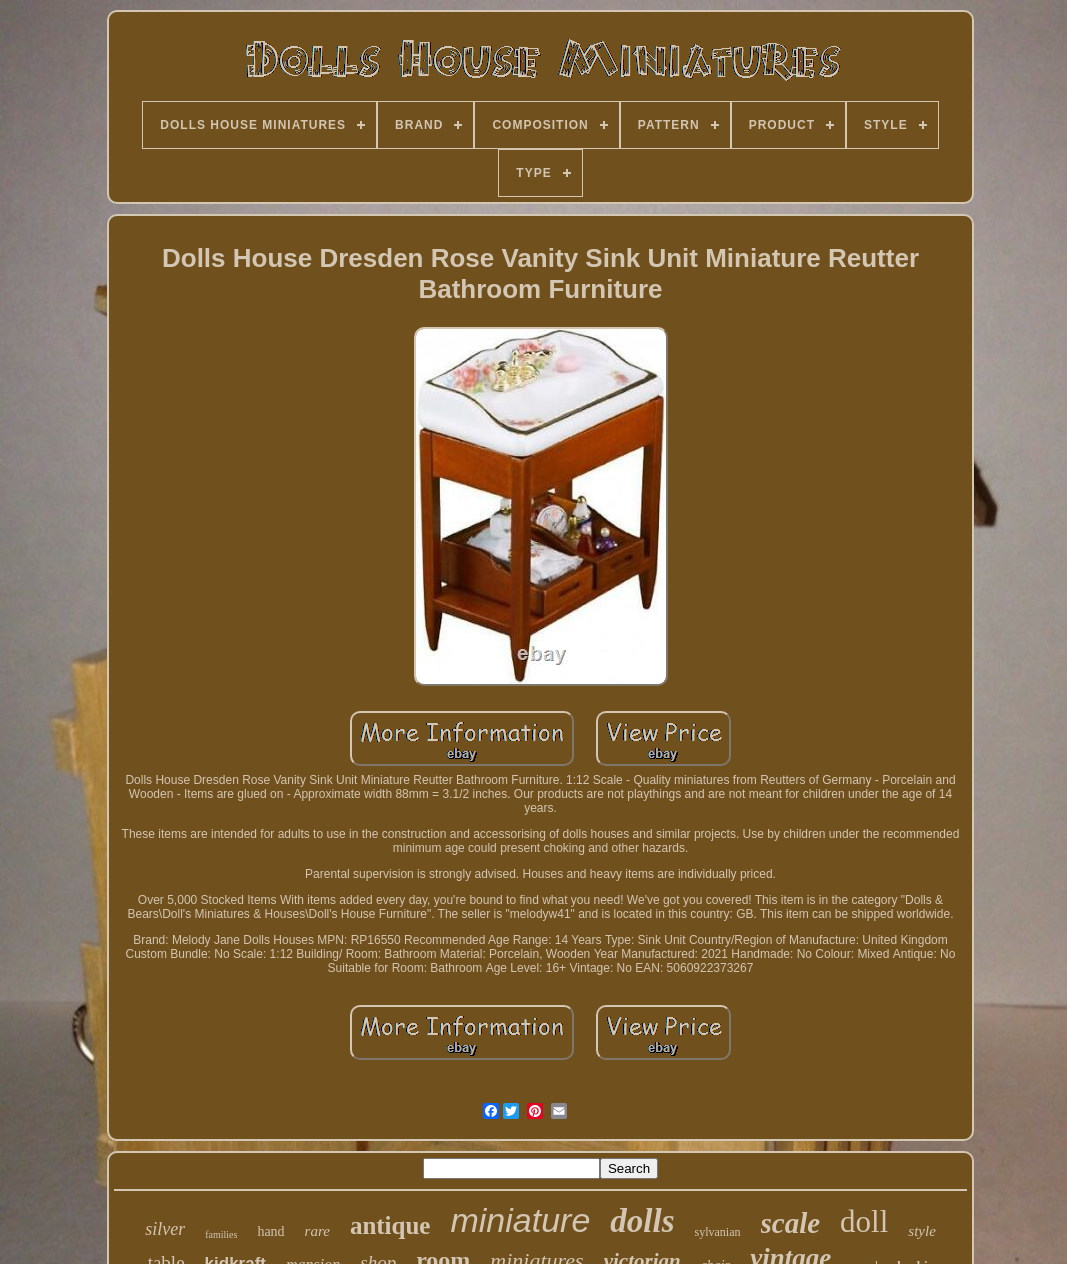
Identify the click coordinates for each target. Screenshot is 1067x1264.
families (221, 1234)
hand (270, 1231)
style (922, 1231)
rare (317, 1231)
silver (165, 1229)
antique (390, 1225)
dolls (642, 1221)
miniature (520, 1220)
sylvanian (718, 1232)
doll (864, 1221)
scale (791, 1223)
